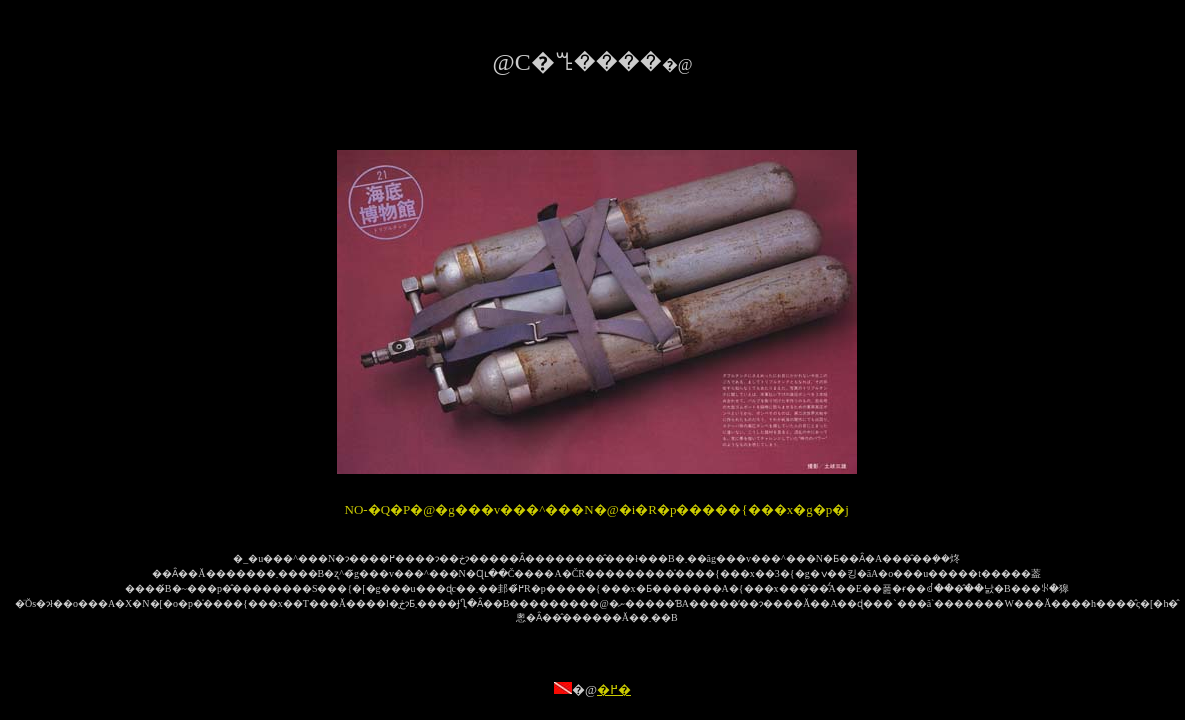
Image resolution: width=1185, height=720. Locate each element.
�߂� (614, 689)
